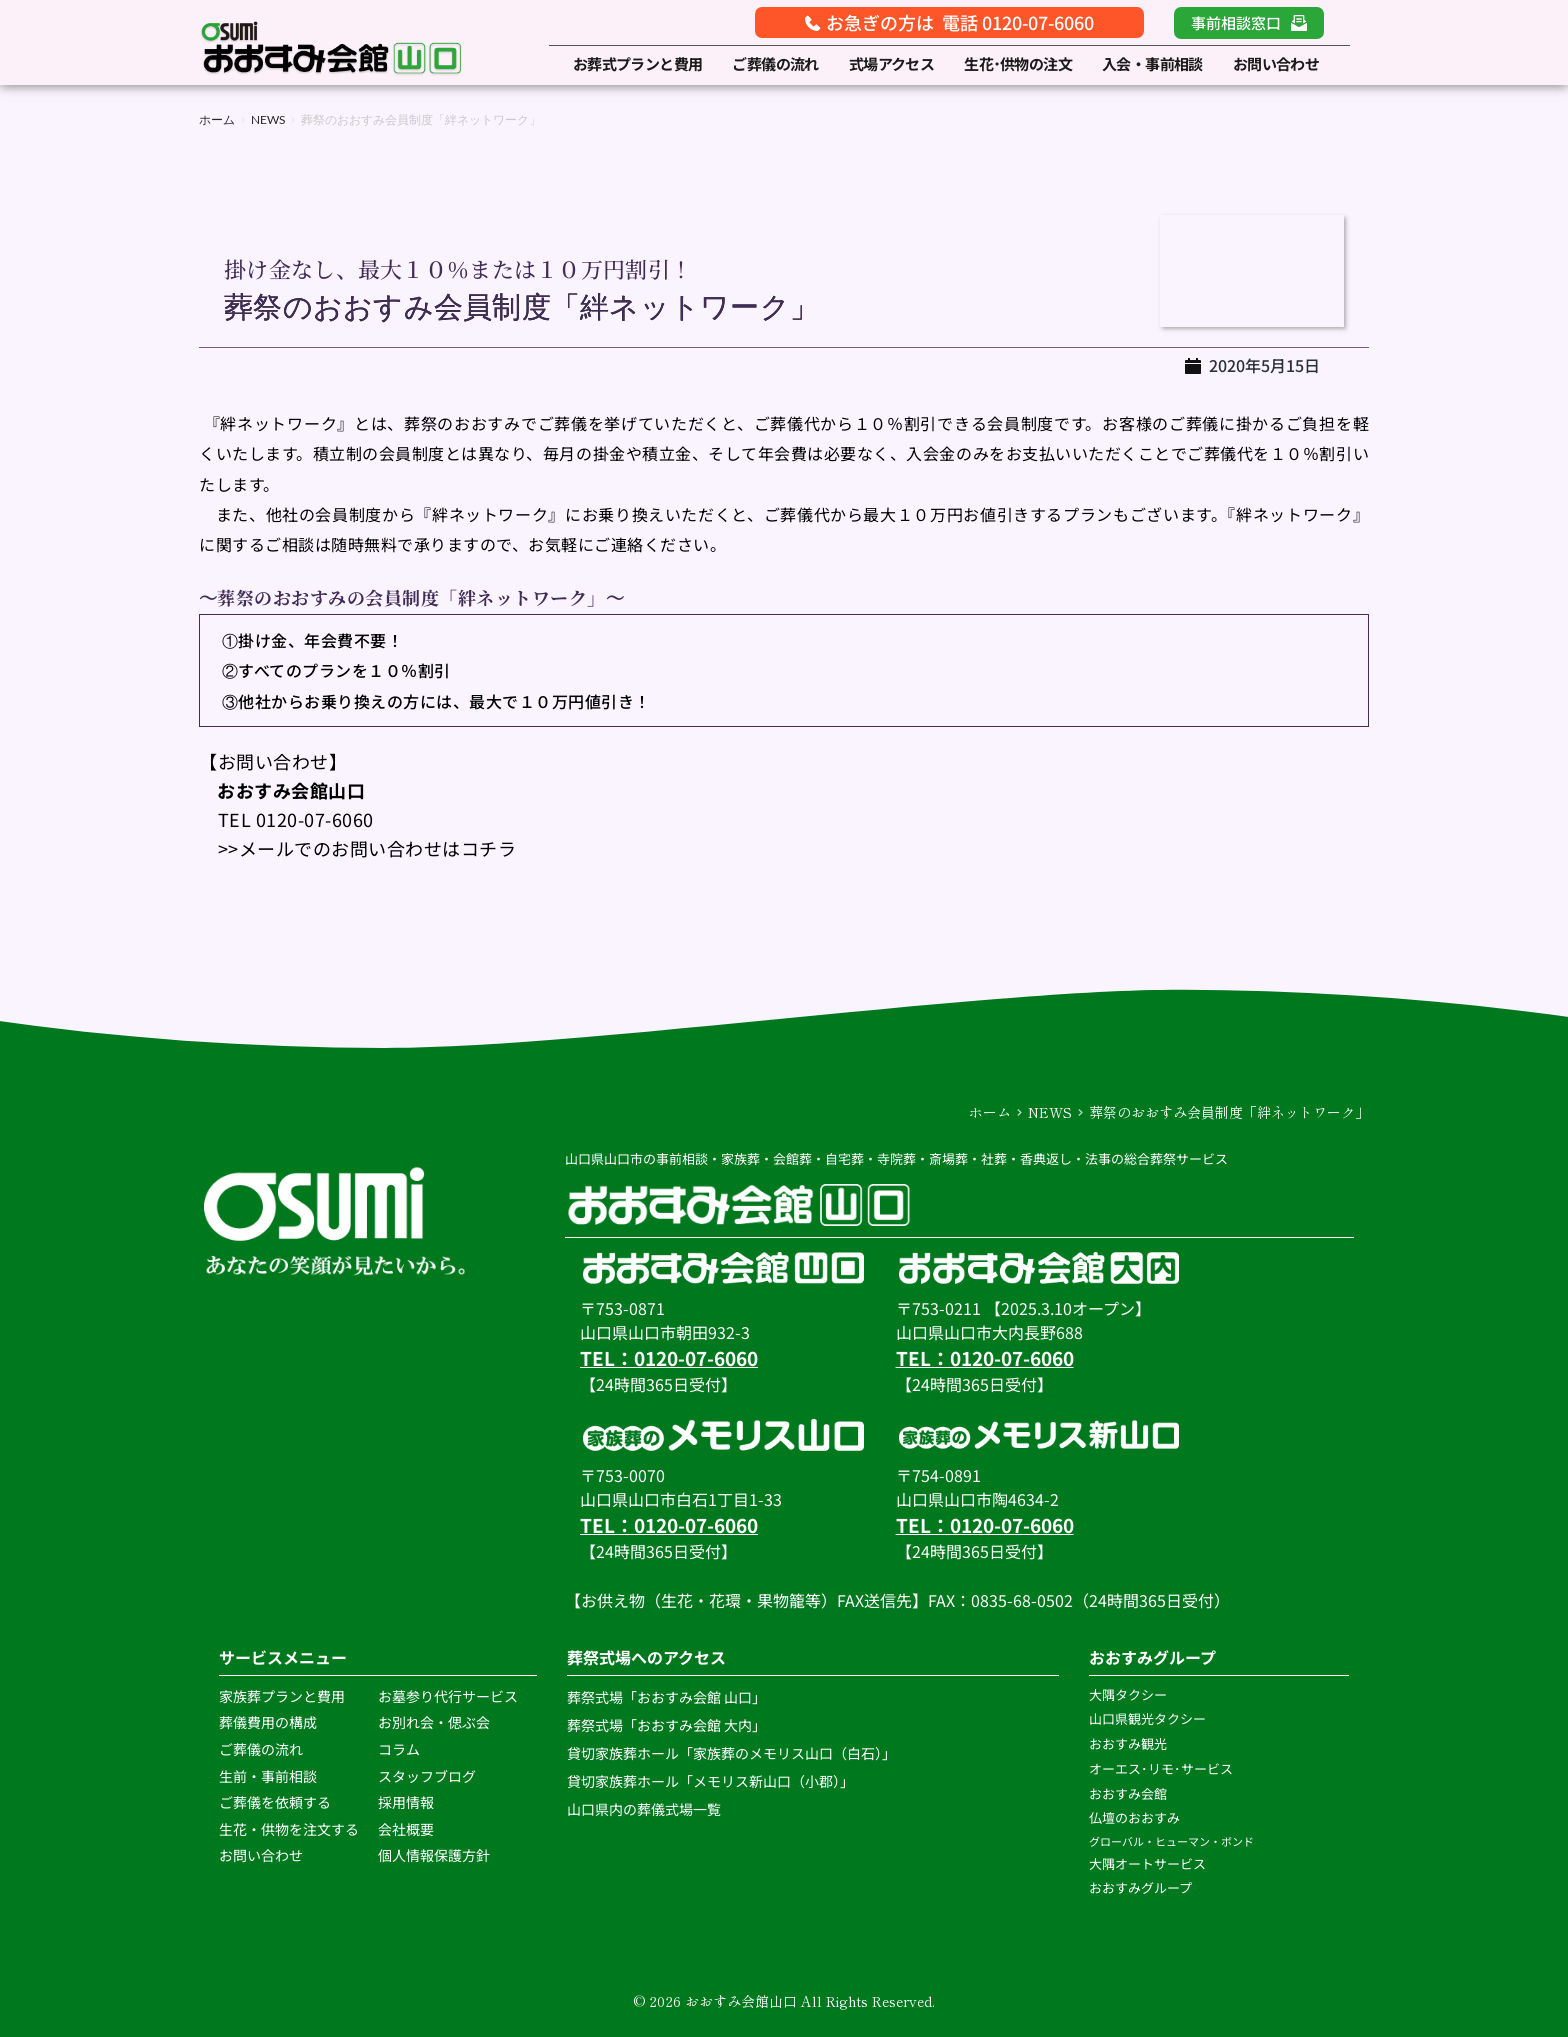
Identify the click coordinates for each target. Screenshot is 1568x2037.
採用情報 (406, 1802)
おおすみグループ (1142, 1887)
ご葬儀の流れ (262, 1749)
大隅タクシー (1128, 1694)
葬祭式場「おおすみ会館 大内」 (666, 1725)
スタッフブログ (428, 1776)
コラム (399, 1749)
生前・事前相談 (269, 1776)
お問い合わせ (261, 1855)
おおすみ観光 (1128, 1743)
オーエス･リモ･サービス (1162, 1768)
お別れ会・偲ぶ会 (434, 1722)
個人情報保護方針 (435, 1855)
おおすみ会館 (1128, 1793)
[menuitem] (638, 64)
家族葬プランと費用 (282, 1696)
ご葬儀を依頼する (275, 1802)
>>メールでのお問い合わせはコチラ (357, 848)
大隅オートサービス (1147, 1863)
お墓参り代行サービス (448, 1696)
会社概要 (406, 1829)
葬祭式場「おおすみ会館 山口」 (666, 1697)
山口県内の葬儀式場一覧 (645, 1809)
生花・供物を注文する (290, 1829)
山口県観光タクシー (1147, 1718)
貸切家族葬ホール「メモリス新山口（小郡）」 (710, 1781)
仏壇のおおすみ (1134, 1817)
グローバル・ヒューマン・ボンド (1172, 1841)
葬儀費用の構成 (268, 1722)
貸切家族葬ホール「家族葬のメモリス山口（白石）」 (731, 1753)
